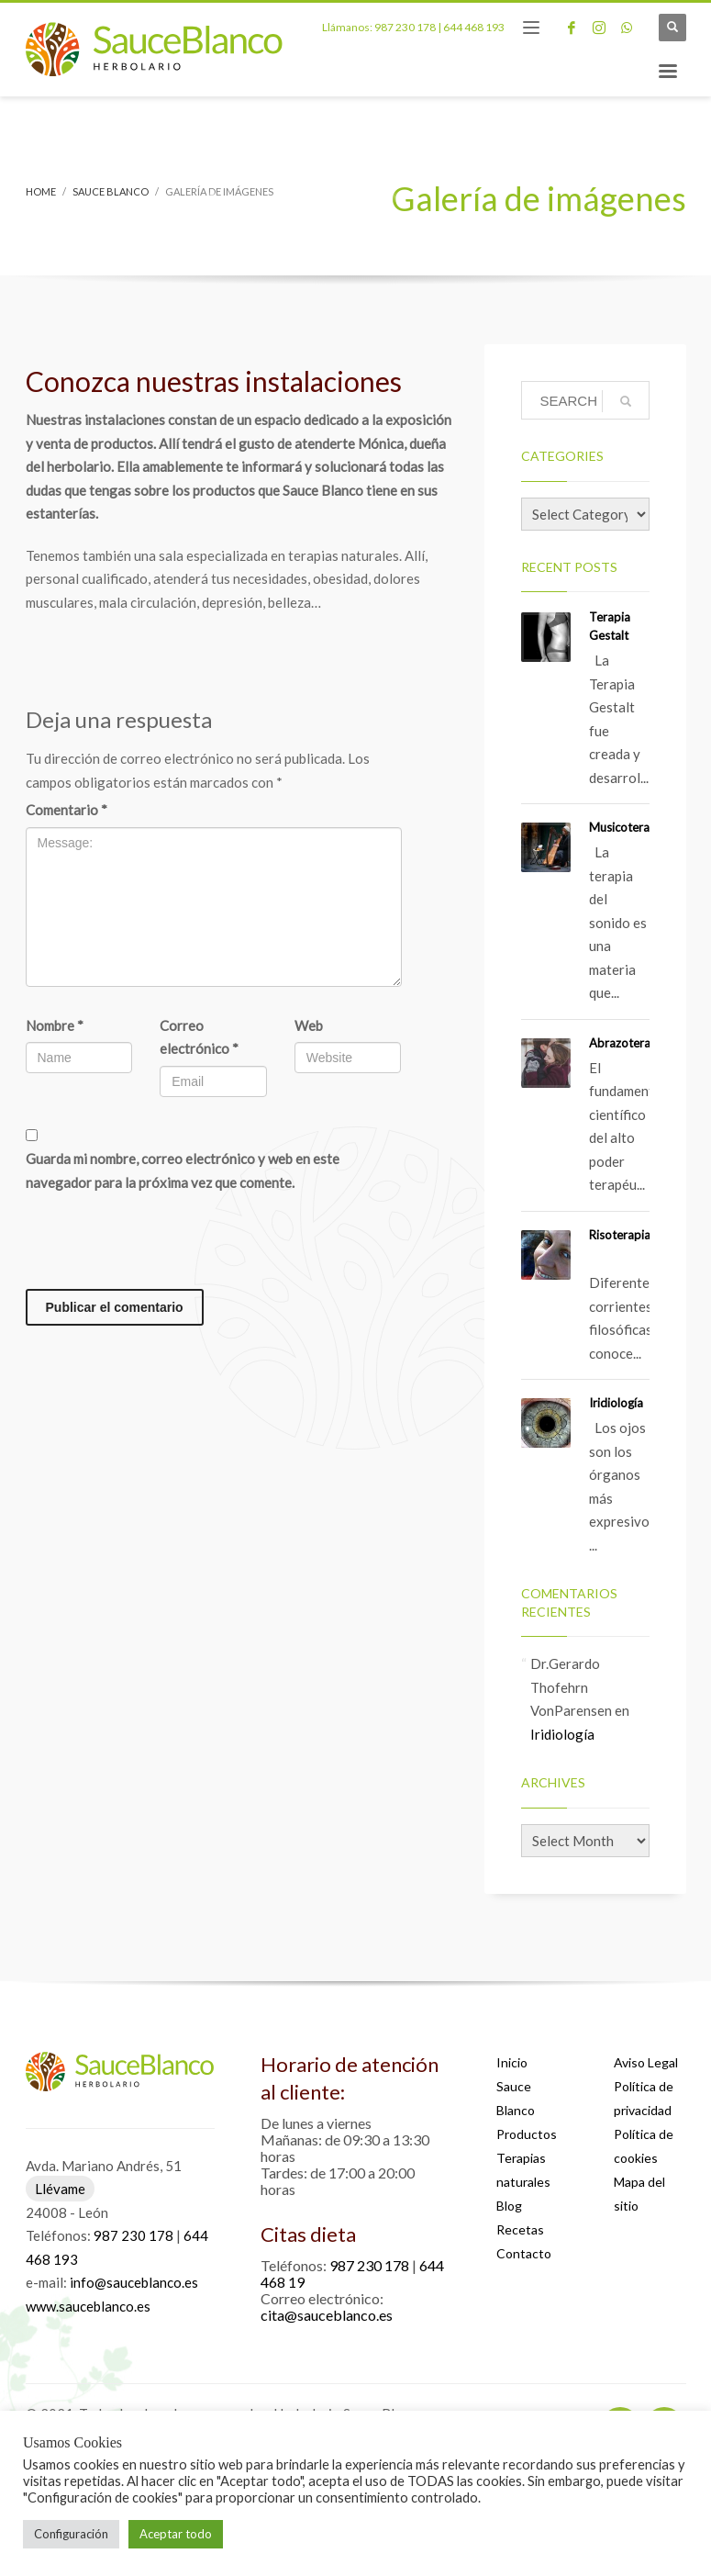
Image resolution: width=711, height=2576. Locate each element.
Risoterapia (619, 1234)
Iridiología (616, 1402)
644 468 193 (474, 27)
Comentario (66, 809)
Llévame (60, 2188)
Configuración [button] (71, 2533)
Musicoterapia (627, 827)
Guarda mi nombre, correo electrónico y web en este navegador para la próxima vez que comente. (182, 1170)
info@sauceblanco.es (134, 2282)
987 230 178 (405, 27)
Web (308, 1025)
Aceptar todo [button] (175, 2533)
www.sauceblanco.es (88, 2306)
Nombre (54, 1025)
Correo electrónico (199, 1037)
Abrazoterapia (628, 1043)
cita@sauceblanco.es (327, 2315)
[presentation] (165, 1244)
